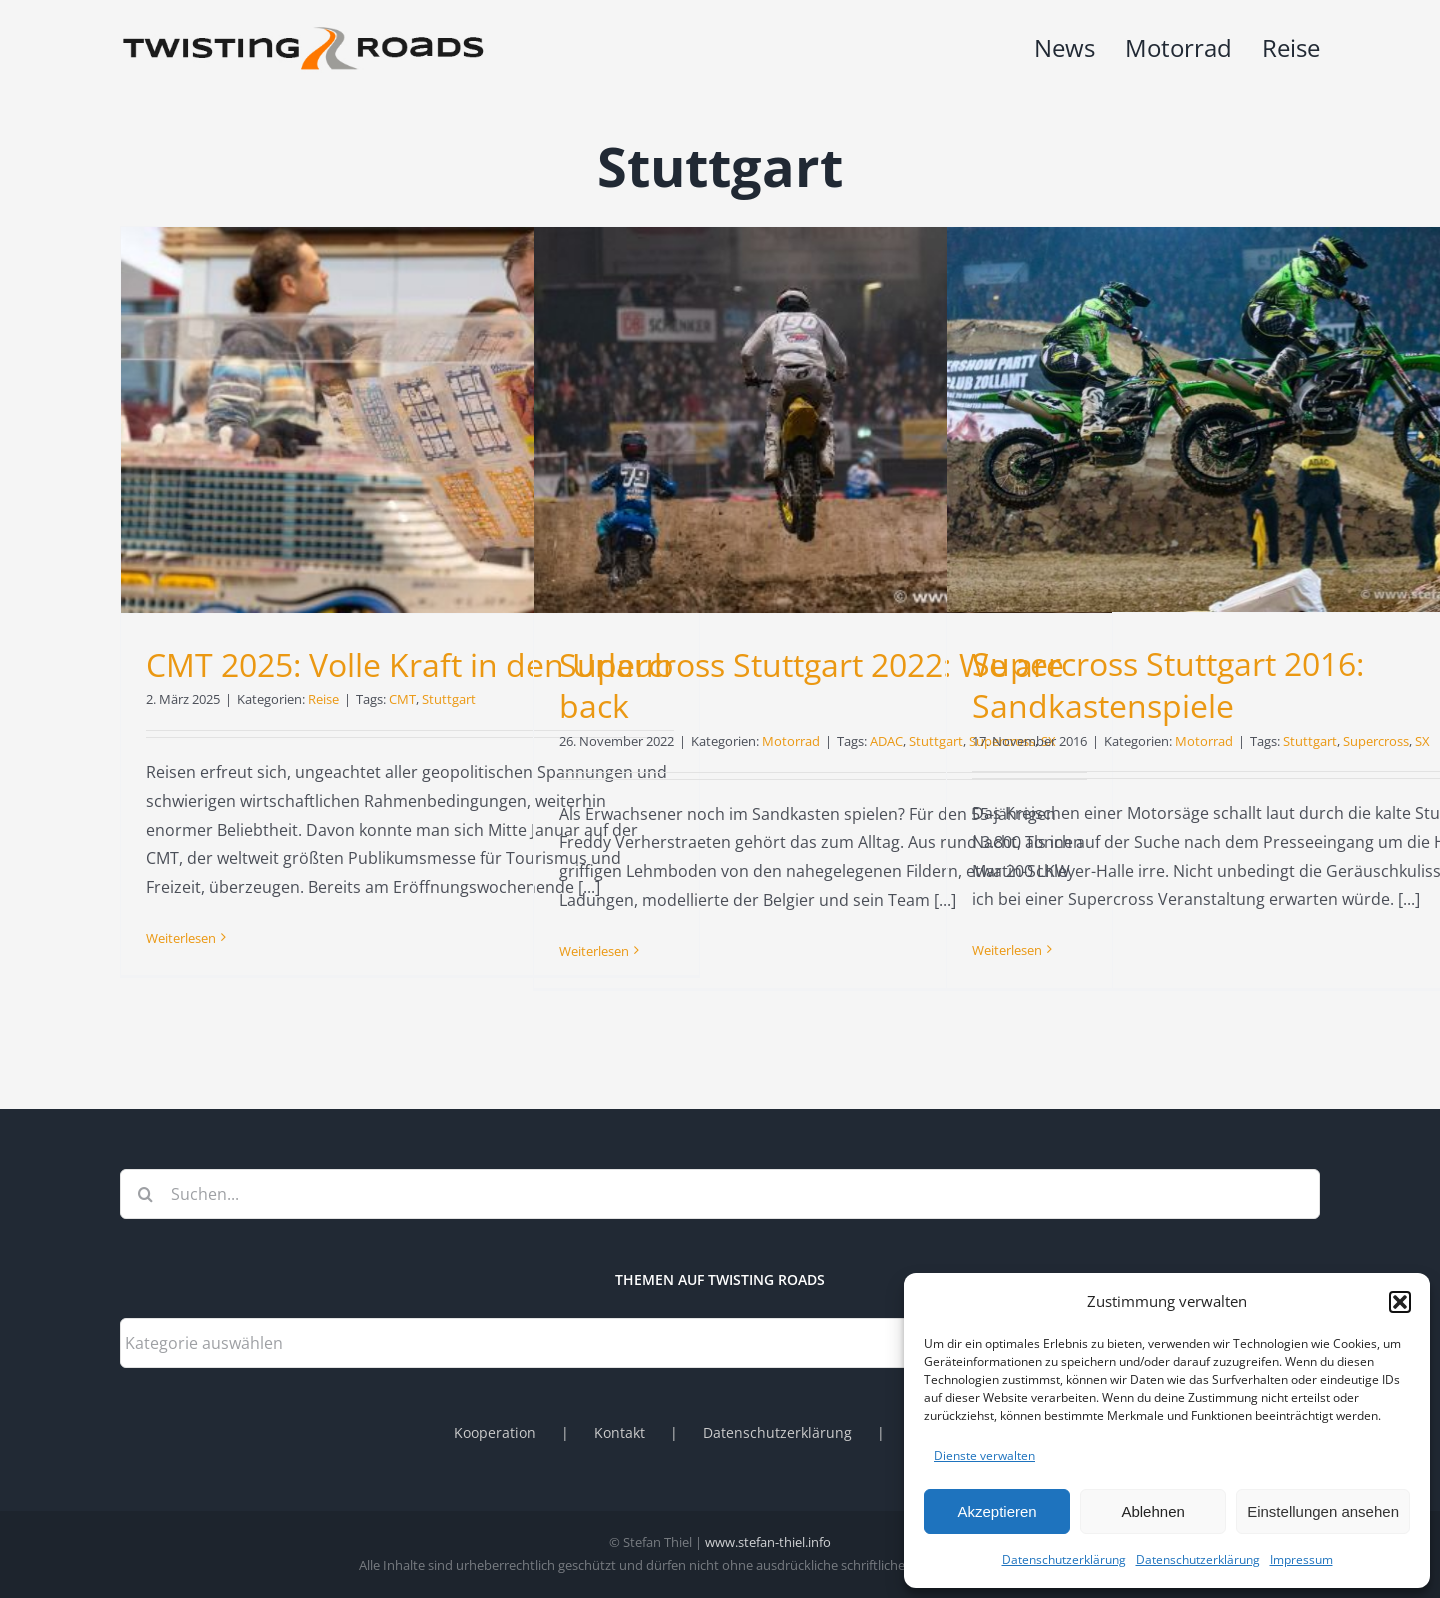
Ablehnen (1152, 1511)
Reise (323, 699)
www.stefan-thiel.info (768, 1542)
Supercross (1376, 741)
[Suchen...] (720, 1194)
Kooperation (495, 1432)
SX (1422, 741)
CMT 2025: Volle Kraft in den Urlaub (410, 664)
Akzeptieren (996, 1511)
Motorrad (791, 741)
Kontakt (619, 1432)
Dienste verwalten (984, 1455)
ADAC (886, 741)
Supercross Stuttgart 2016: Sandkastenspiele (1168, 684)
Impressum (1301, 1559)
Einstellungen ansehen (1323, 1511)
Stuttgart (449, 699)
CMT (402, 699)
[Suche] (145, 1194)
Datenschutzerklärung (1064, 1559)
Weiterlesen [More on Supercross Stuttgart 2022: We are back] (594, 951)
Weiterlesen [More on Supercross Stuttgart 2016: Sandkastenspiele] (1007, 950)
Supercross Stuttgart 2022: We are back (811, 685)
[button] (1400, 1302)
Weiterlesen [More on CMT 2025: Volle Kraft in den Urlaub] (181, 938)
